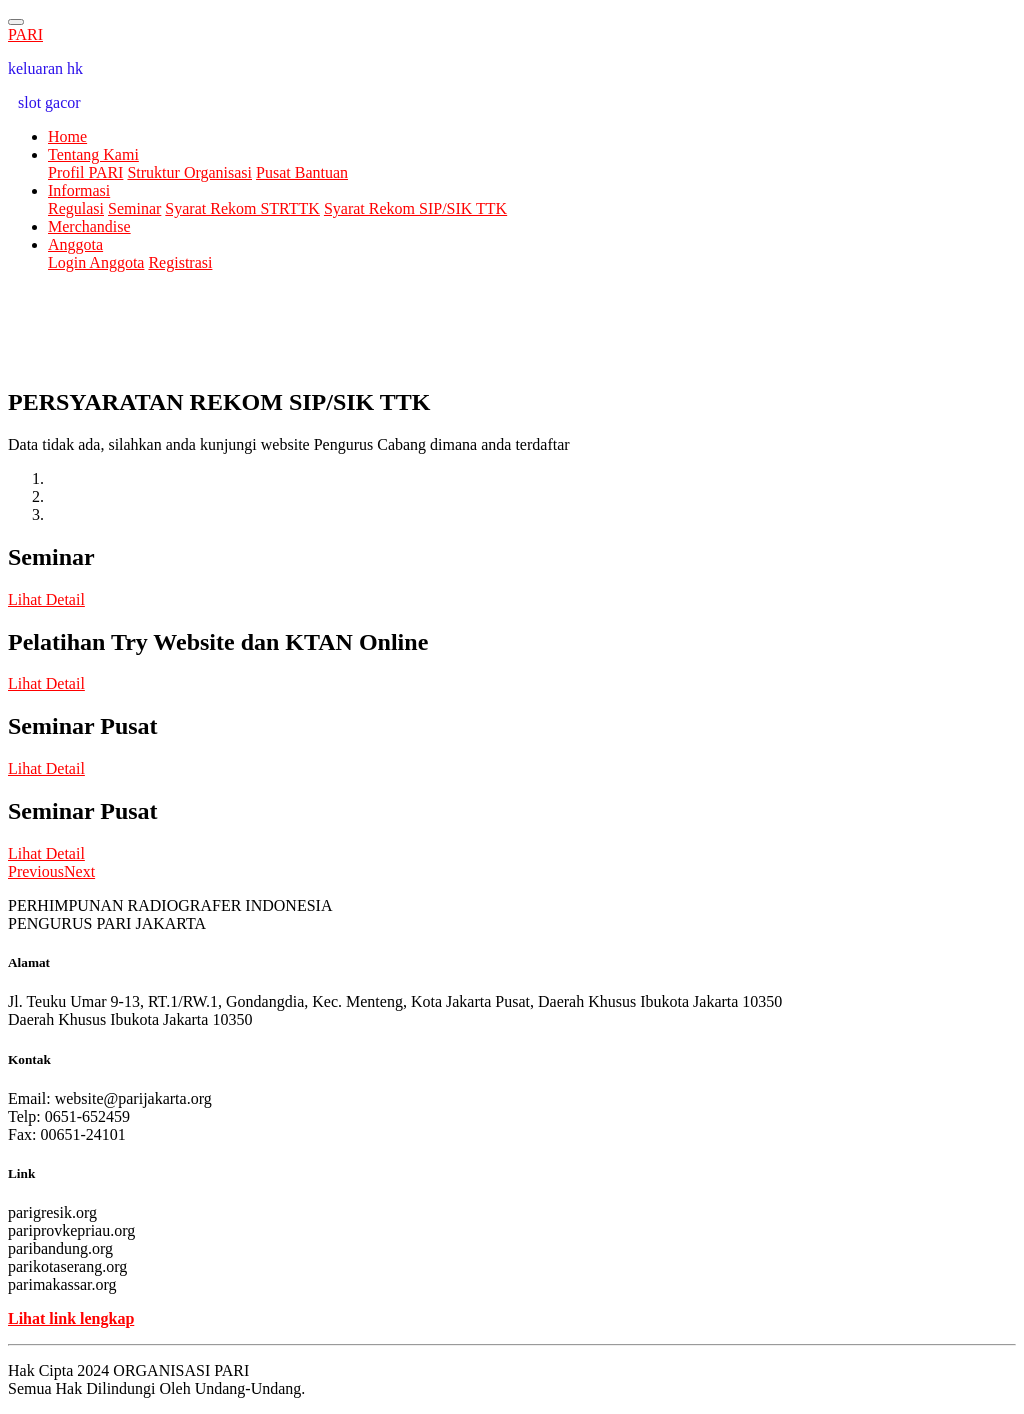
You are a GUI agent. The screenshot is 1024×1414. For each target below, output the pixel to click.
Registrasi (180, 262)
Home (67, 136)
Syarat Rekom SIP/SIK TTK (415, 208)
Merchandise (89, 226)
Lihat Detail (46, 599)
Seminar (134, 208)
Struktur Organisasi (189, 172)
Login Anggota (96, 262)
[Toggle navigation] (16, 22)
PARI (25, 34)
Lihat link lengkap (71, 1318)
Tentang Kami (93, 154)
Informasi (79, 190)
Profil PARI (85, 172)
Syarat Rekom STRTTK (242, 208)
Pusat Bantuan (302, 172)
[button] (36, 871)
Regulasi (76, 208)
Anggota (75, 244)
